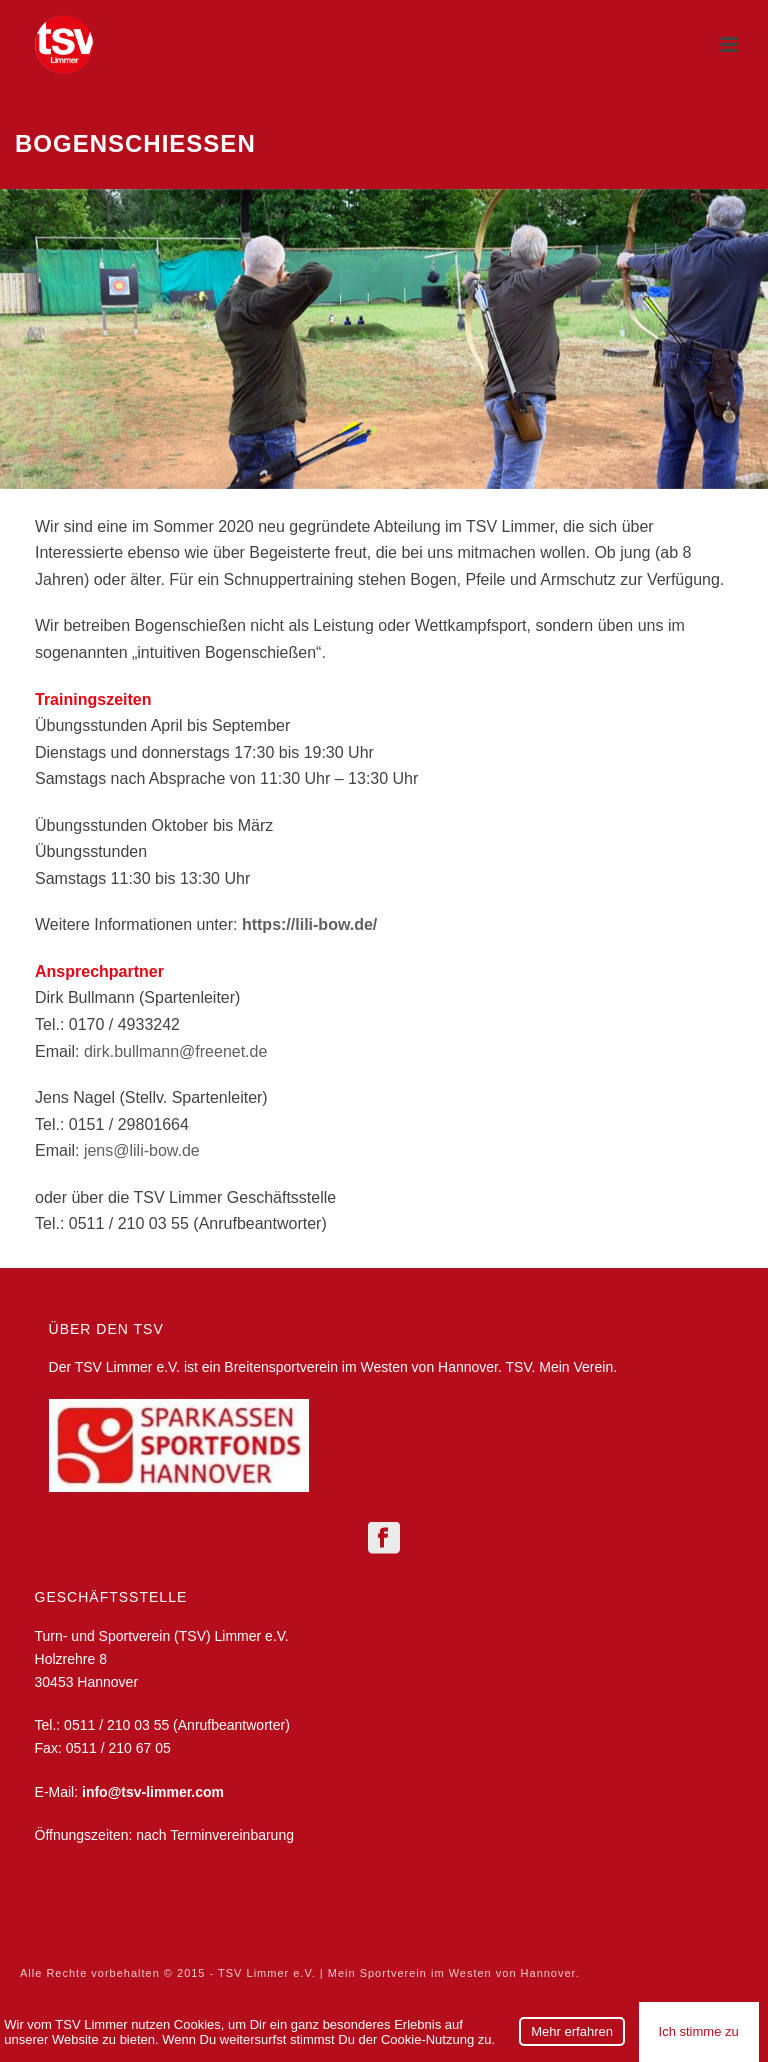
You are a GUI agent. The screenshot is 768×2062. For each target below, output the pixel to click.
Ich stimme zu (699, 2031)
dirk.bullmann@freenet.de (175, 1051)
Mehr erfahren (572, 2031)
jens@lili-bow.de (142, 1150)
